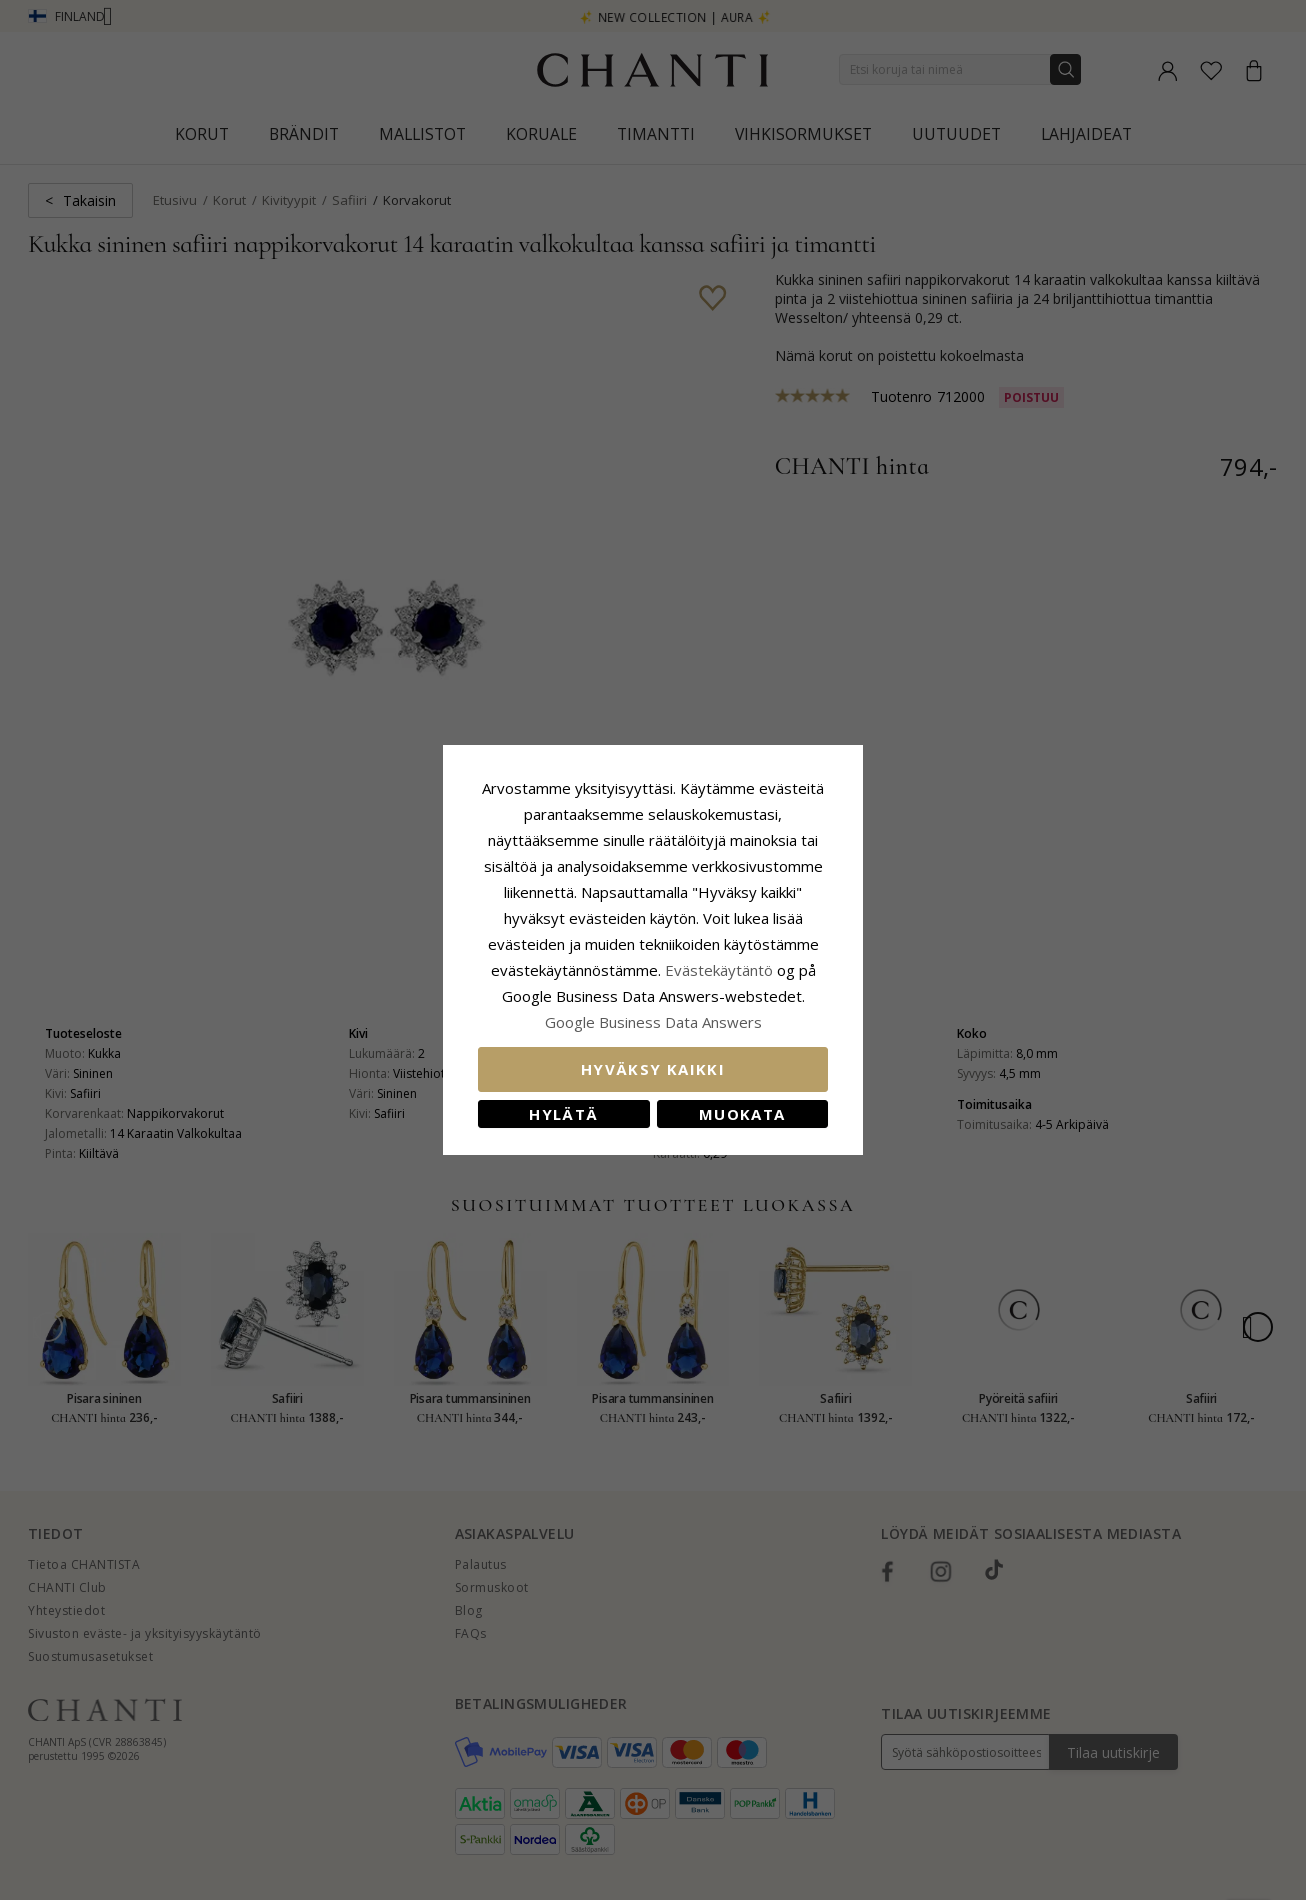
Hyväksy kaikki (653, 1069)
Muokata (742, 1114)
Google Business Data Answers (653, 1022)
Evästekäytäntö (719, 970)
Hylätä (563, 1114)
